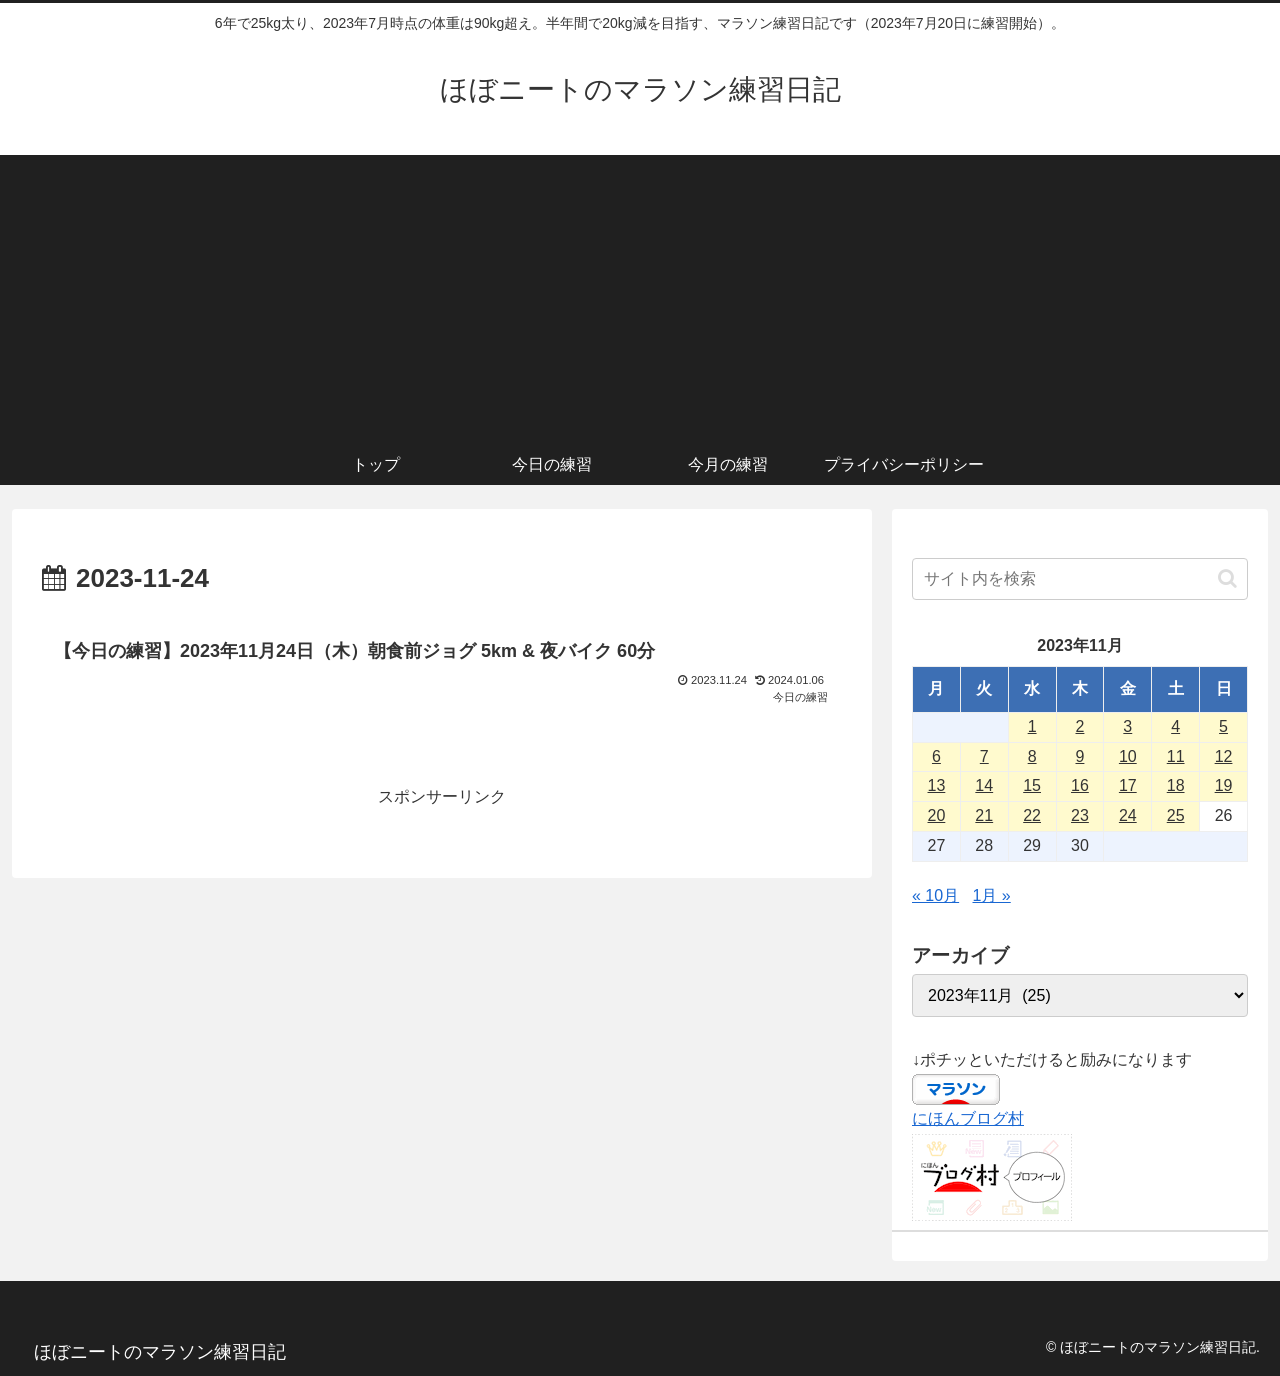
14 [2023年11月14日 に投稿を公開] (984, 785)
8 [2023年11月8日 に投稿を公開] (1032, 756)
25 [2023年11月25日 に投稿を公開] (1176, 815)
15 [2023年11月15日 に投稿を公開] (1032, 785)
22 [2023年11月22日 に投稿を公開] (1032, 815)
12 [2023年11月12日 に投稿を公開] (1224, 756)
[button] (1227, 578)
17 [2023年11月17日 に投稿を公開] (1128, 785)
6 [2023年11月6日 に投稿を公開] (936, 756)
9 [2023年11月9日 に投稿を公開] (1080, 756)
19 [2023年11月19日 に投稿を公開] (1224, 785)
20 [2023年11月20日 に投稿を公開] (937, 815)
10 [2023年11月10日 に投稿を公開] (1128, 756)
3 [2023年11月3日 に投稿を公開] (1127, 726)
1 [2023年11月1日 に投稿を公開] (1032, 726)
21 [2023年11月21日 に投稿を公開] (984, 815)
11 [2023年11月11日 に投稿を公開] (1176, 756)
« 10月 (935, 895)
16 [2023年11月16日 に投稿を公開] (1080, 785)
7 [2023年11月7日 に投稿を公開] (984, 756)
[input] (1080, 579)
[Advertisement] (640, 295)
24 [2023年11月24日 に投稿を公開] (1128, 815)
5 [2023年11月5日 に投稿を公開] (1223, 726)
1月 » (992, 895)
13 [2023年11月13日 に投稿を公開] (937, 785)
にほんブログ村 (968, 1118)
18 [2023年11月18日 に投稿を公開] (1176, 785)
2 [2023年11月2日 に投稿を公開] (1080, 726)
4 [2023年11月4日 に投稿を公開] (1175, 726)
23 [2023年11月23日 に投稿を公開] (1080, 815)
